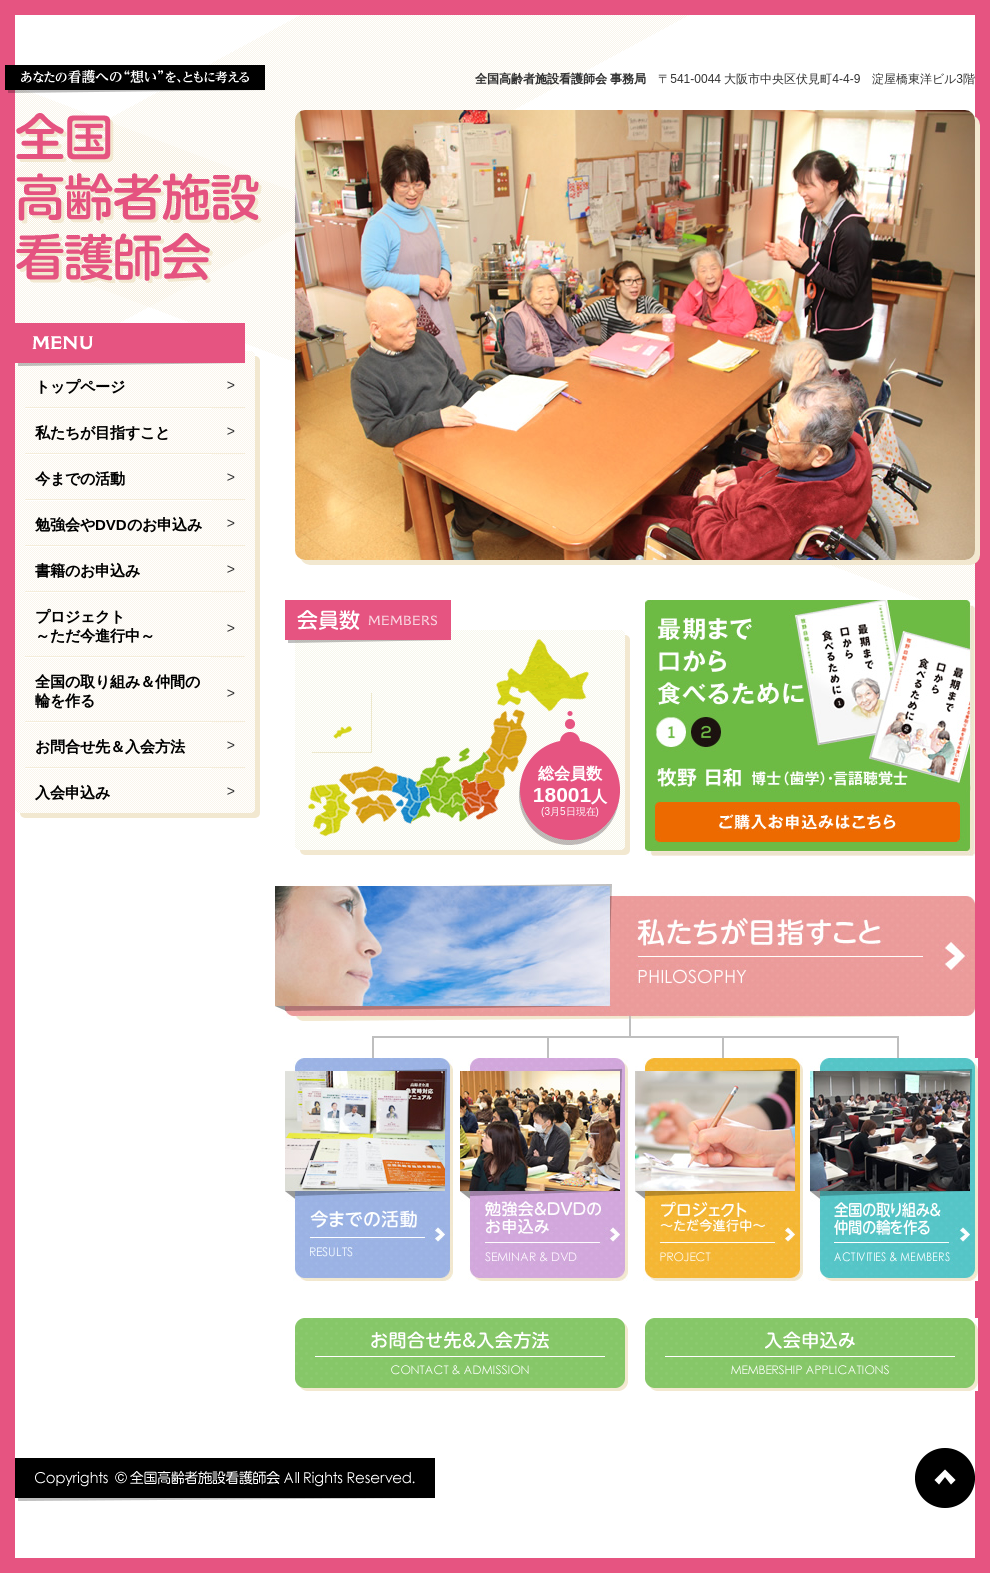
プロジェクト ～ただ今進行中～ (95, 626)
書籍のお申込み (87, 570)
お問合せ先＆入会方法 (110, 746)
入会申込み (72, 792)
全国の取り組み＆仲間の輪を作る (117, 691)
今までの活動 (80, 478)
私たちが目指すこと (102, 432)
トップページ (80, 386)
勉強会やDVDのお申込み (118, 524)
